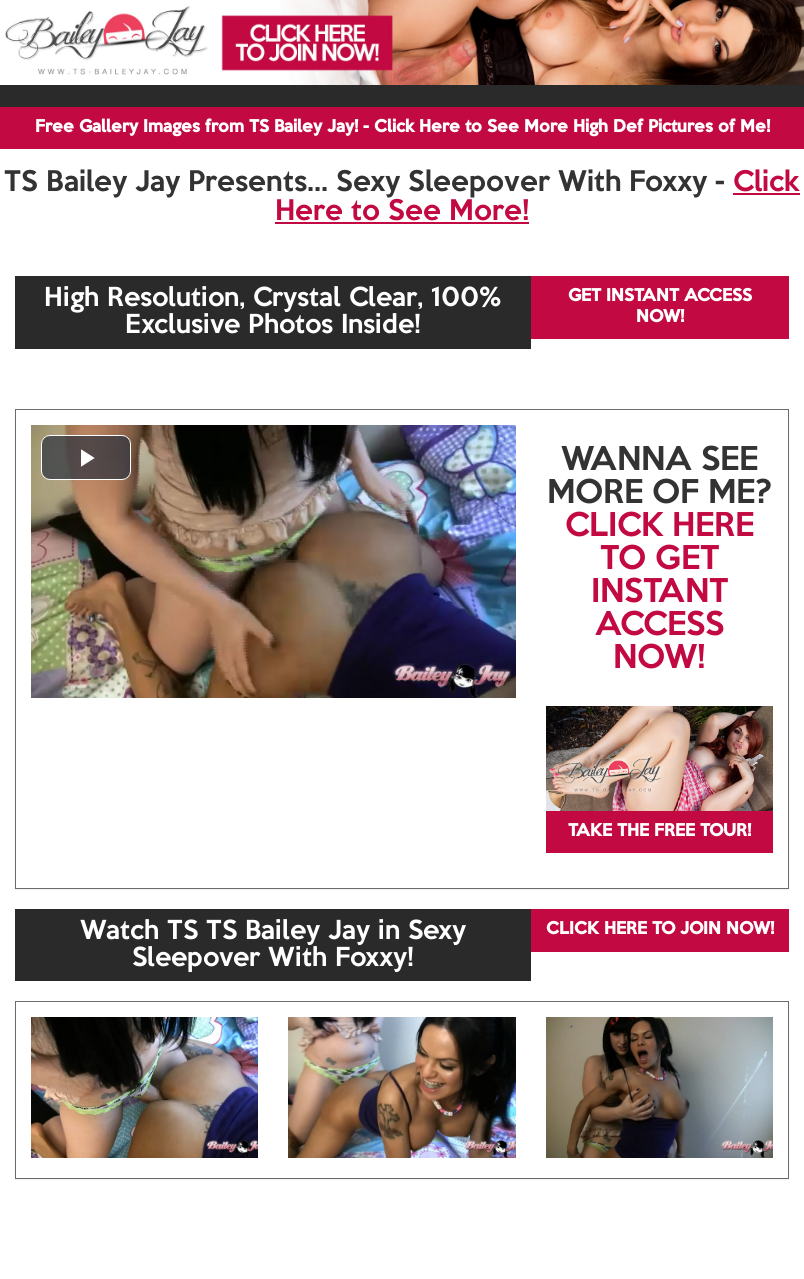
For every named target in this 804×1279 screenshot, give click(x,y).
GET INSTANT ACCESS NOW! (660, 306)
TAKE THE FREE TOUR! (659, 831)
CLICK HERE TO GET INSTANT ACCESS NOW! (659, 593)
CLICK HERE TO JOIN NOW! (660, 929)
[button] (86, 457)
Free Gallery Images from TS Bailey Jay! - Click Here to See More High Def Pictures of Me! (402, 127)
